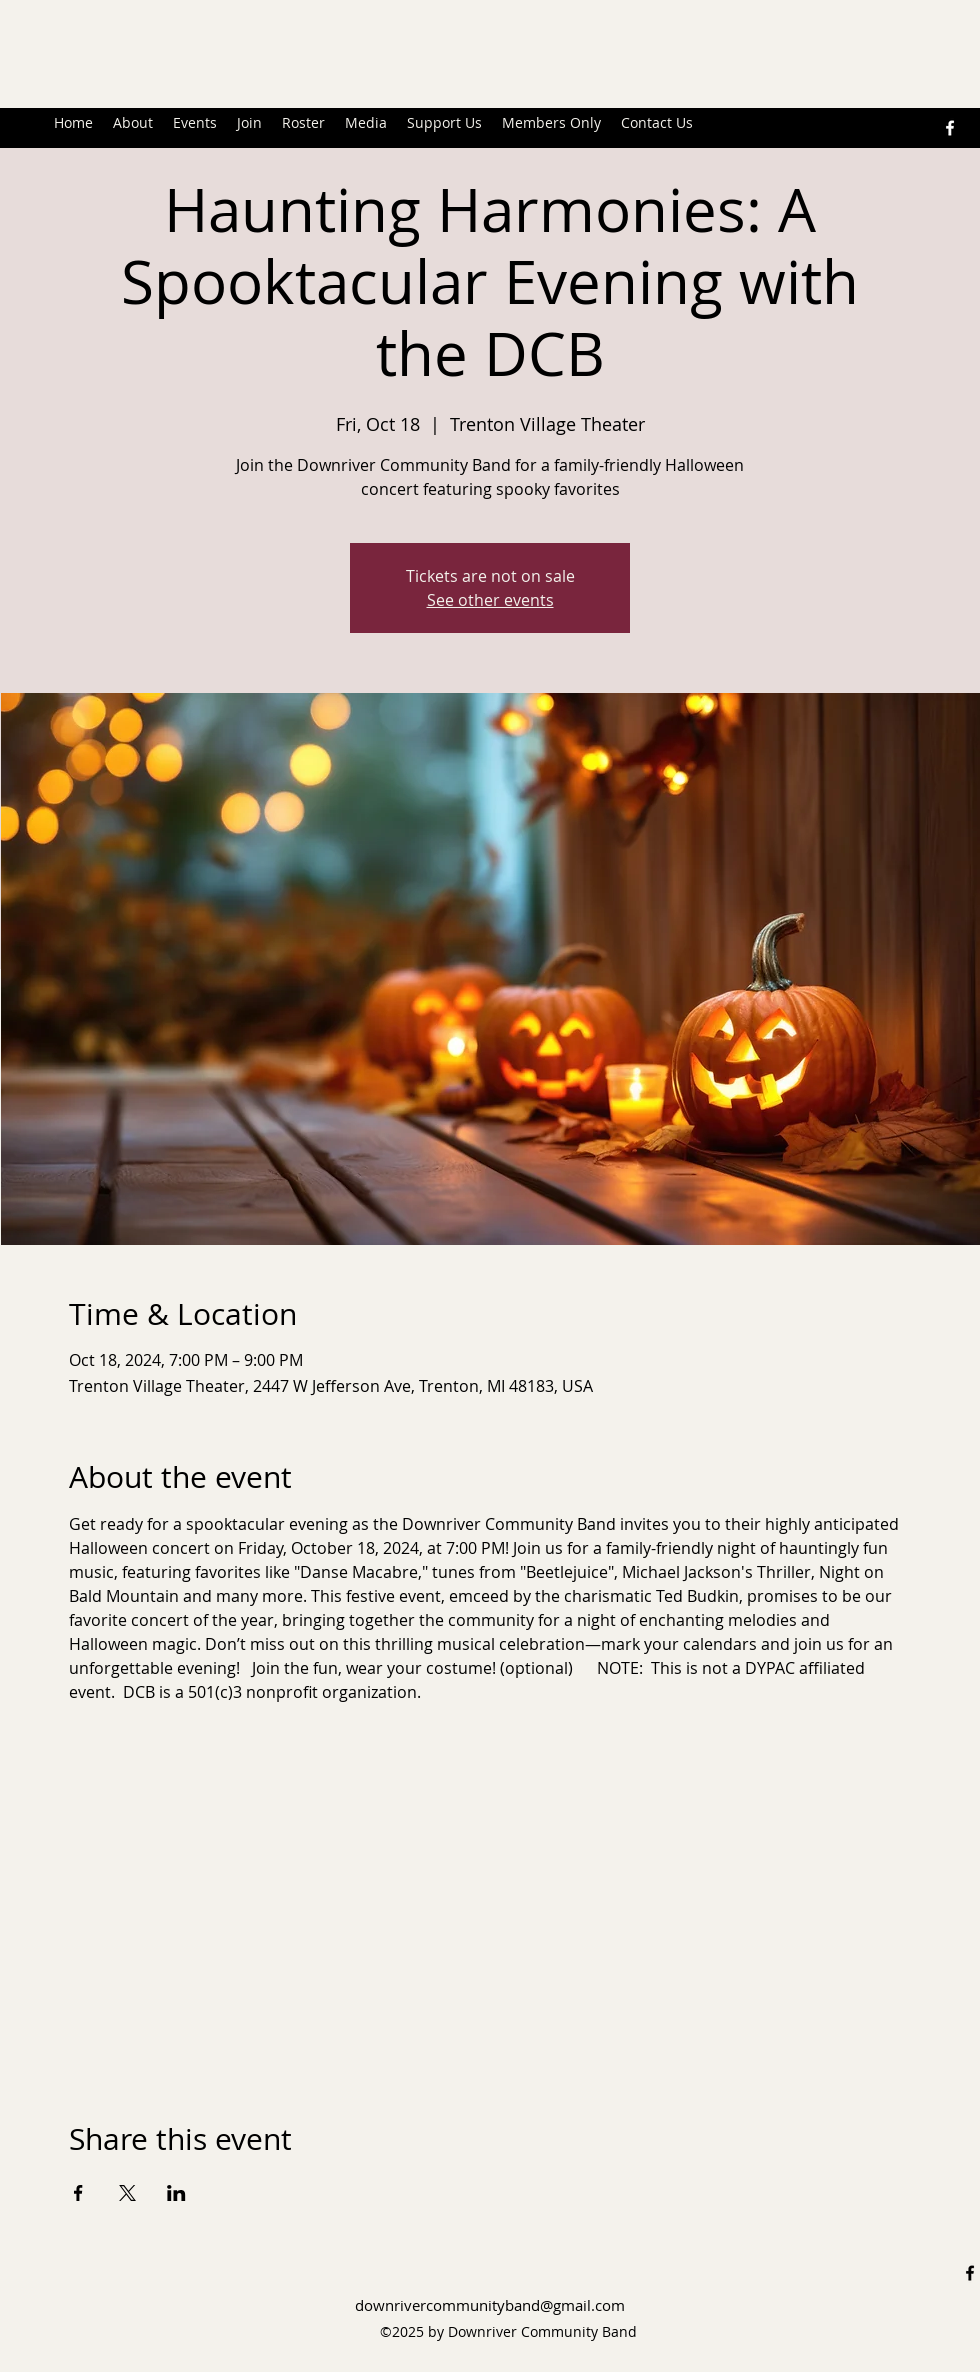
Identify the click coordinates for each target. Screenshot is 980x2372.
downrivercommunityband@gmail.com (490, 2305)
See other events (490, 600)
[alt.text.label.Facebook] (950, 128)
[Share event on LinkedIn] (176, 2193)
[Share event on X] (127, 2193)
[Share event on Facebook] (78, 2193)
